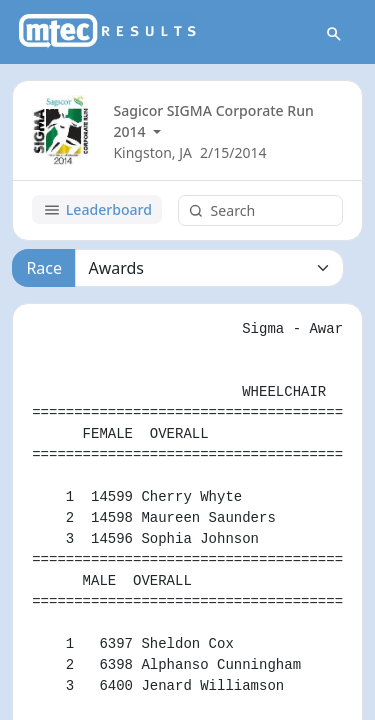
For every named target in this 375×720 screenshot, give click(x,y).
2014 (131, 131)
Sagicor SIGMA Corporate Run (213, 110)
